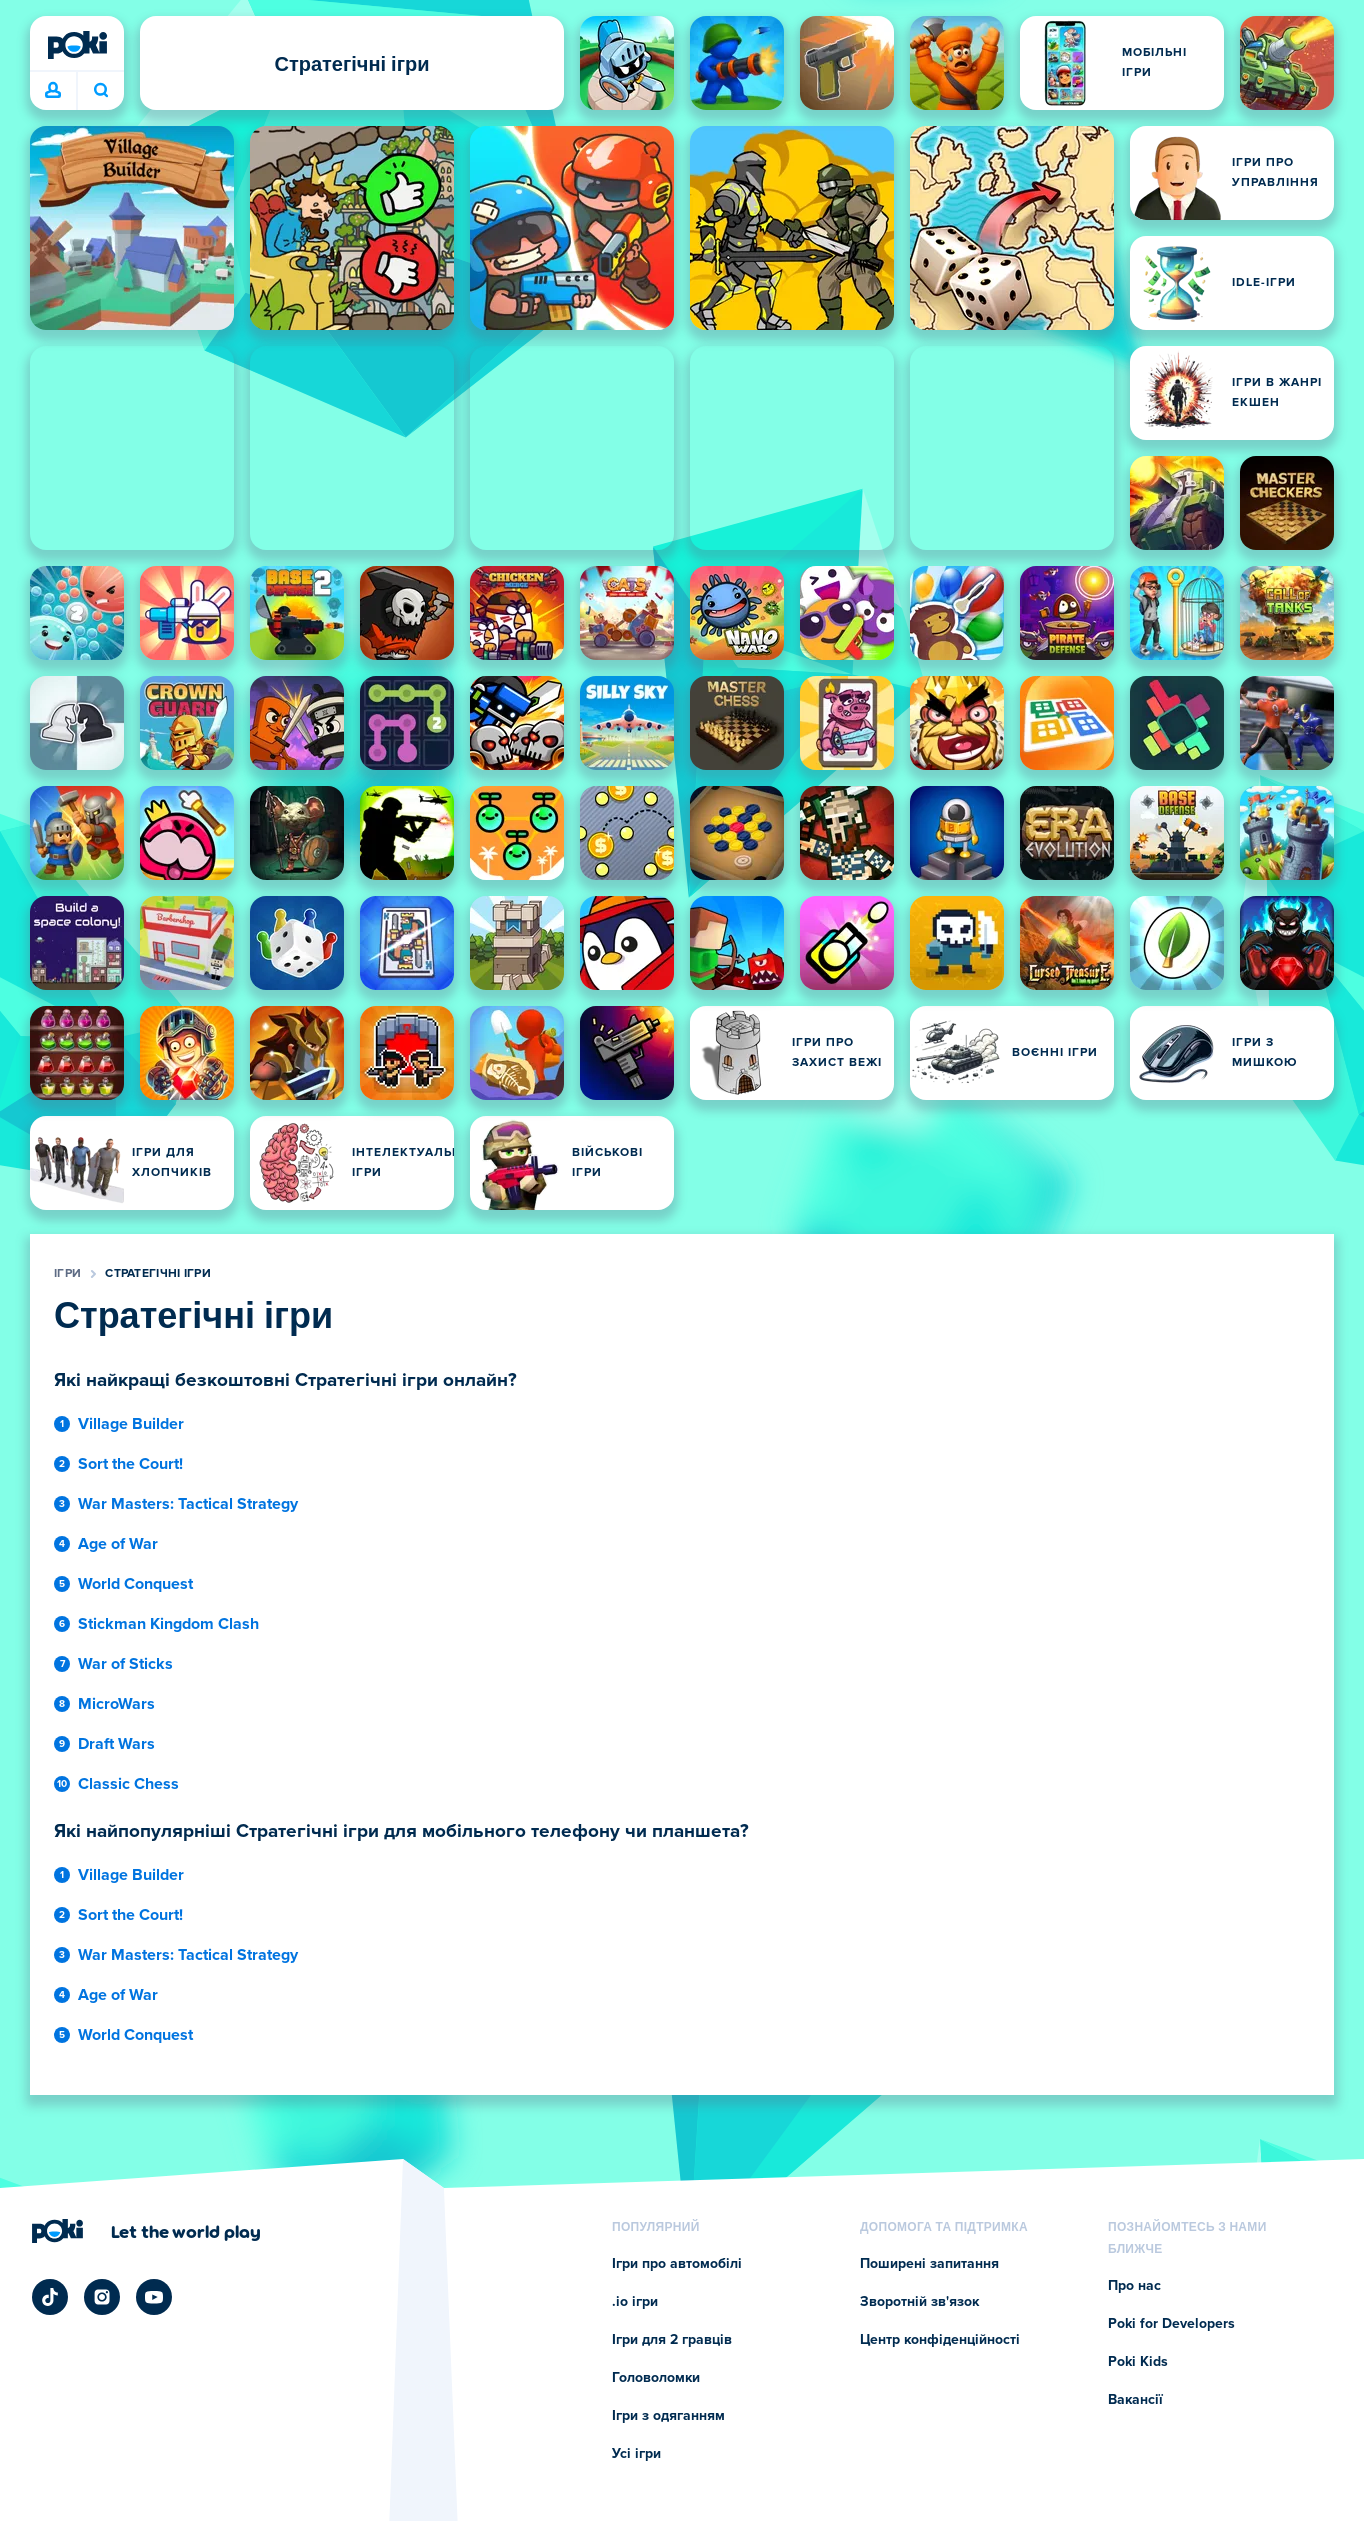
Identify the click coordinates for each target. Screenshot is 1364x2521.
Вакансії (1135, 2400)
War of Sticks (125, 1664)
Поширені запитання (929, 2264)
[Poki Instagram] (102, 2297)
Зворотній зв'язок (919, 2302)
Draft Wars (116, 1744)
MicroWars (116, 1704)
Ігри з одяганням (668, 2416)
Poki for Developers (1171, 2324)
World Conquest (135, 1584)
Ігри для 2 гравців (672, 2340)
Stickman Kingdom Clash (168, 1624)
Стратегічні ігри (158, 1274)
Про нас (1134, 2286)
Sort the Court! (130, 1464)
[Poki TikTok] (50, 2297)
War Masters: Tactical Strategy (188, 1504)
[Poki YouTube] (154, 2297)
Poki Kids (1138, 2362)
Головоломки (656, 2378)
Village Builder (131, 1424)
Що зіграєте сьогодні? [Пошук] (101, 90)
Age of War (118, 1544)
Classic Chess (128, 1784)
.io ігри (635, 2302)
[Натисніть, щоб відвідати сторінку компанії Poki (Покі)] (146, 2231)
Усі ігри (636, 2454)
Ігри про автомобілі (677, 2264)
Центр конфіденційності (940, 2340)
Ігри (67, 1274)
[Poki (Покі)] (77, 45)
